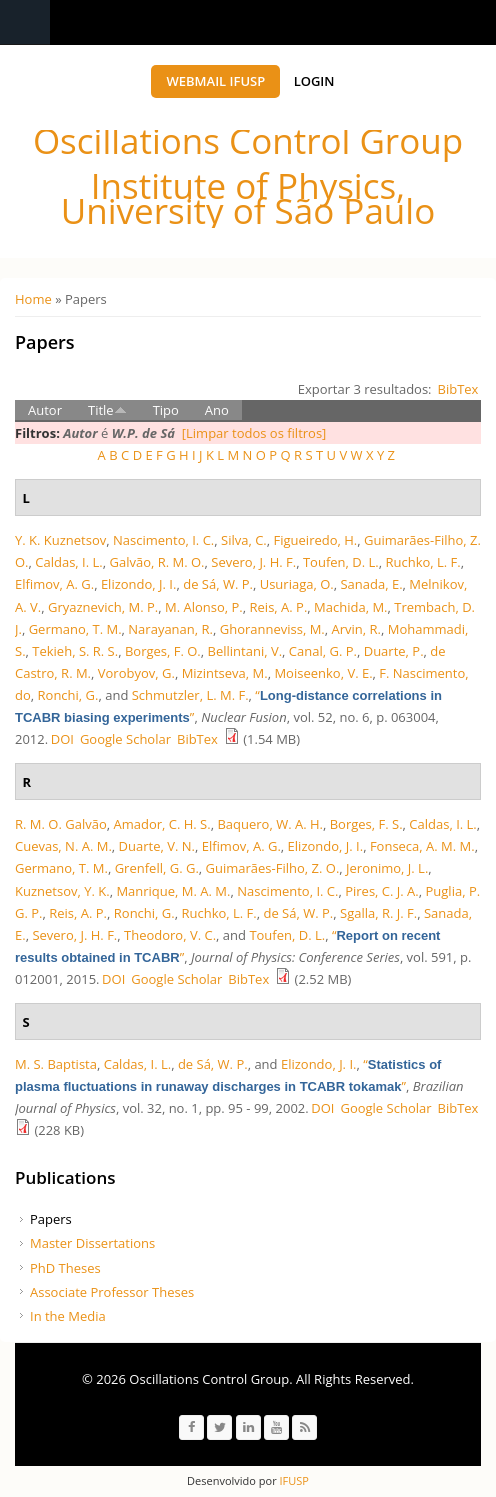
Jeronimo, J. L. (387, 868)
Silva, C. (244, 540)
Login (314, 81)
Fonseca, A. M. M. (422, 846)
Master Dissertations (92, 1243)
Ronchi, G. (68, 695)
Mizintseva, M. (225, 673)
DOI (62, 739)
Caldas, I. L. (68, 562)
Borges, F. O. (163, 651)
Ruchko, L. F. (422, 562)
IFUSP (293, 1480)
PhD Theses (65, 1268)
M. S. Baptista (56, 1064)
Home (33, 299)
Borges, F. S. (366, 824)
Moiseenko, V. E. (323, 673)
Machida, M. (350, 607)
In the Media (68, 1316)
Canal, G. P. (323, 651)
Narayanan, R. (170, 629)
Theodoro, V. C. (170, 935)
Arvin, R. (356, 629)
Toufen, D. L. (341, 562)
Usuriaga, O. (297, 584)
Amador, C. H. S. (161, 824)
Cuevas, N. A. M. (63, 846)
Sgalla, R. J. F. (378, 913)
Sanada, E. (371, 584)
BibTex (458, 389)
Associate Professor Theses (112, 1292)
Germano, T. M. (75, 629)
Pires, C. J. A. (382, 891)
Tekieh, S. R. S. (75, 651)
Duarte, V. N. (157, 846)
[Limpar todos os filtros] (254, 433)
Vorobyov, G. (136, 673)
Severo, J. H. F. (253, 562)
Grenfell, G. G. (157, 868)
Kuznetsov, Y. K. (62, 891)
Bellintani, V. (245, 651)
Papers (51, 1219)
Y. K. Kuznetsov (60, 540)
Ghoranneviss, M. (272, 629)
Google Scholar (125, 739)
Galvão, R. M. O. (156, 562)
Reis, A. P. (279, 607)
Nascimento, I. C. (163, 540)
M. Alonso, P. (204, 607)
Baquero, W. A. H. (270, 824)
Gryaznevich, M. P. (103, 607)
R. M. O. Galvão (61, 824)
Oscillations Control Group (248, 140)
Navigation (25, 22)
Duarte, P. (394, 651)
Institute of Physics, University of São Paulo (248, 198)
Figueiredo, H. (316, 540)
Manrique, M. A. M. (173, 891)
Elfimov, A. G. (54, 584)
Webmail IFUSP (215, 81)
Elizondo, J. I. (139, 584)
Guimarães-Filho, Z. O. (273, 868)
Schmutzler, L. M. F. (190, 695)
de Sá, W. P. (218, 584)
